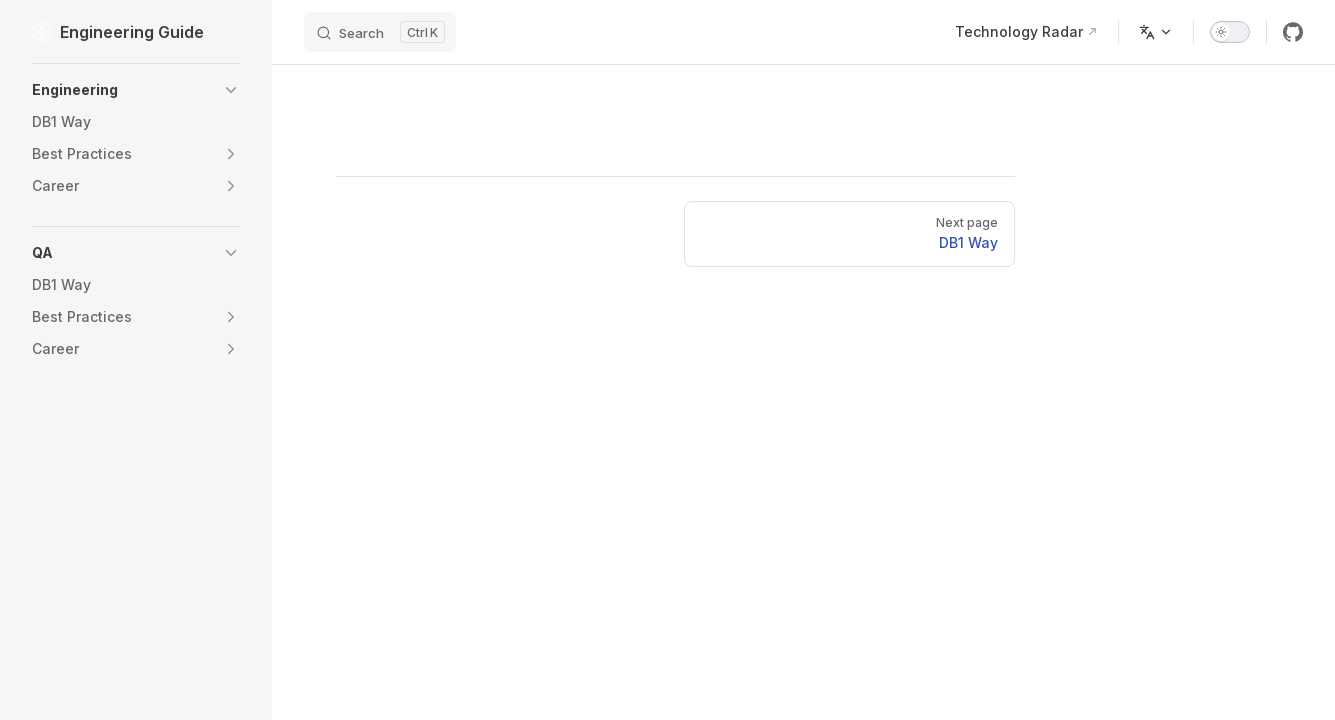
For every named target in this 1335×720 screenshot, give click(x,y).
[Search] (380, 32)
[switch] (1230, 32)
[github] (1293, 32)
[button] (136, 90)
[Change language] (1156, 32)
